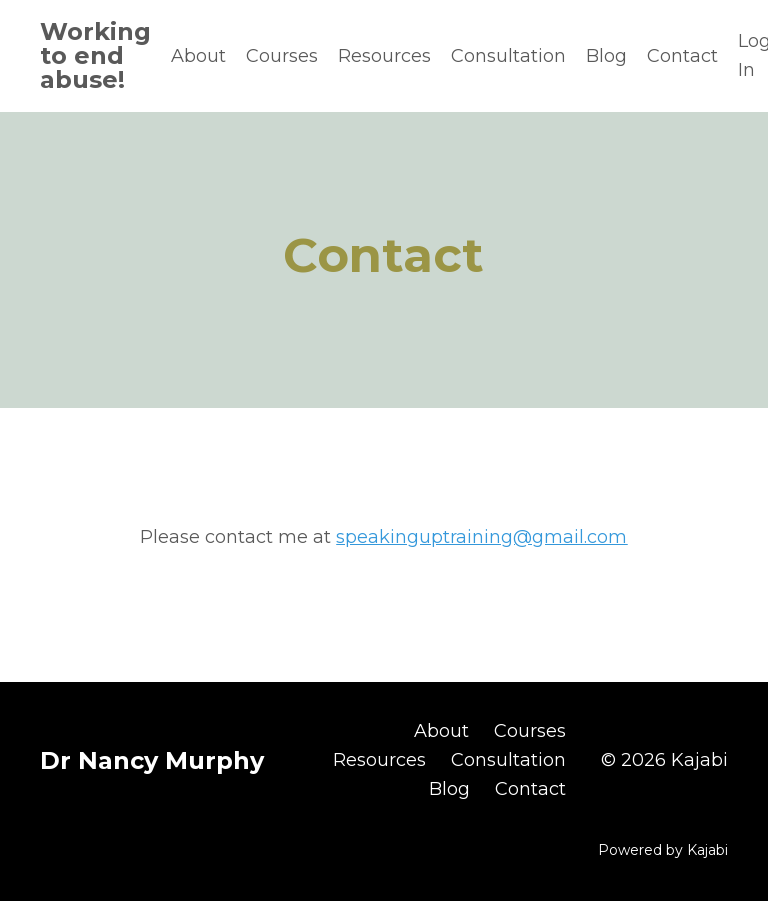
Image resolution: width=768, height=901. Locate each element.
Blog (606, 56)
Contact (682, 56)
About (198, 56)
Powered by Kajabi (663, 850)
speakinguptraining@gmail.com (481, 537)
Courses (282, 56)
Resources (384, 56)
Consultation (508, 56)
